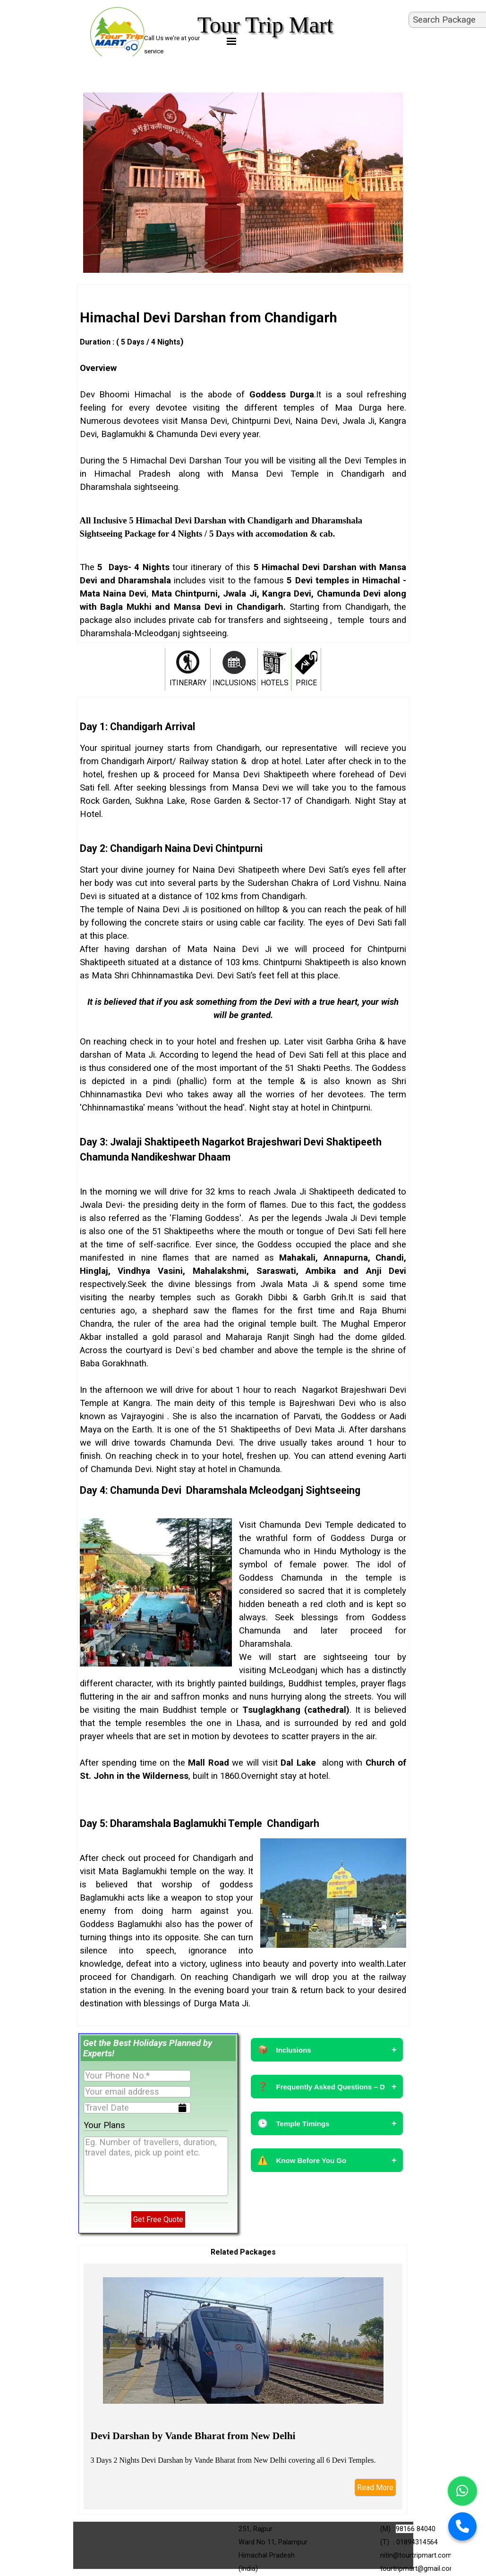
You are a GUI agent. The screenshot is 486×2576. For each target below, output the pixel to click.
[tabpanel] (243, 473)
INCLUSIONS (234, 682)
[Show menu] (231, 41)
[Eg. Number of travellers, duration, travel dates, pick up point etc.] (156, 2166)
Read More (375, 2487)
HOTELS (275, 682)
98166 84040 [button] (415, 2529)
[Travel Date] (137, 2107)
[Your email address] (137, 2091)
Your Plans (104, 2125)
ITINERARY (188, 682)
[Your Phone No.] (137, 2075)
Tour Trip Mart (265, 24)
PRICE (306, 682)
